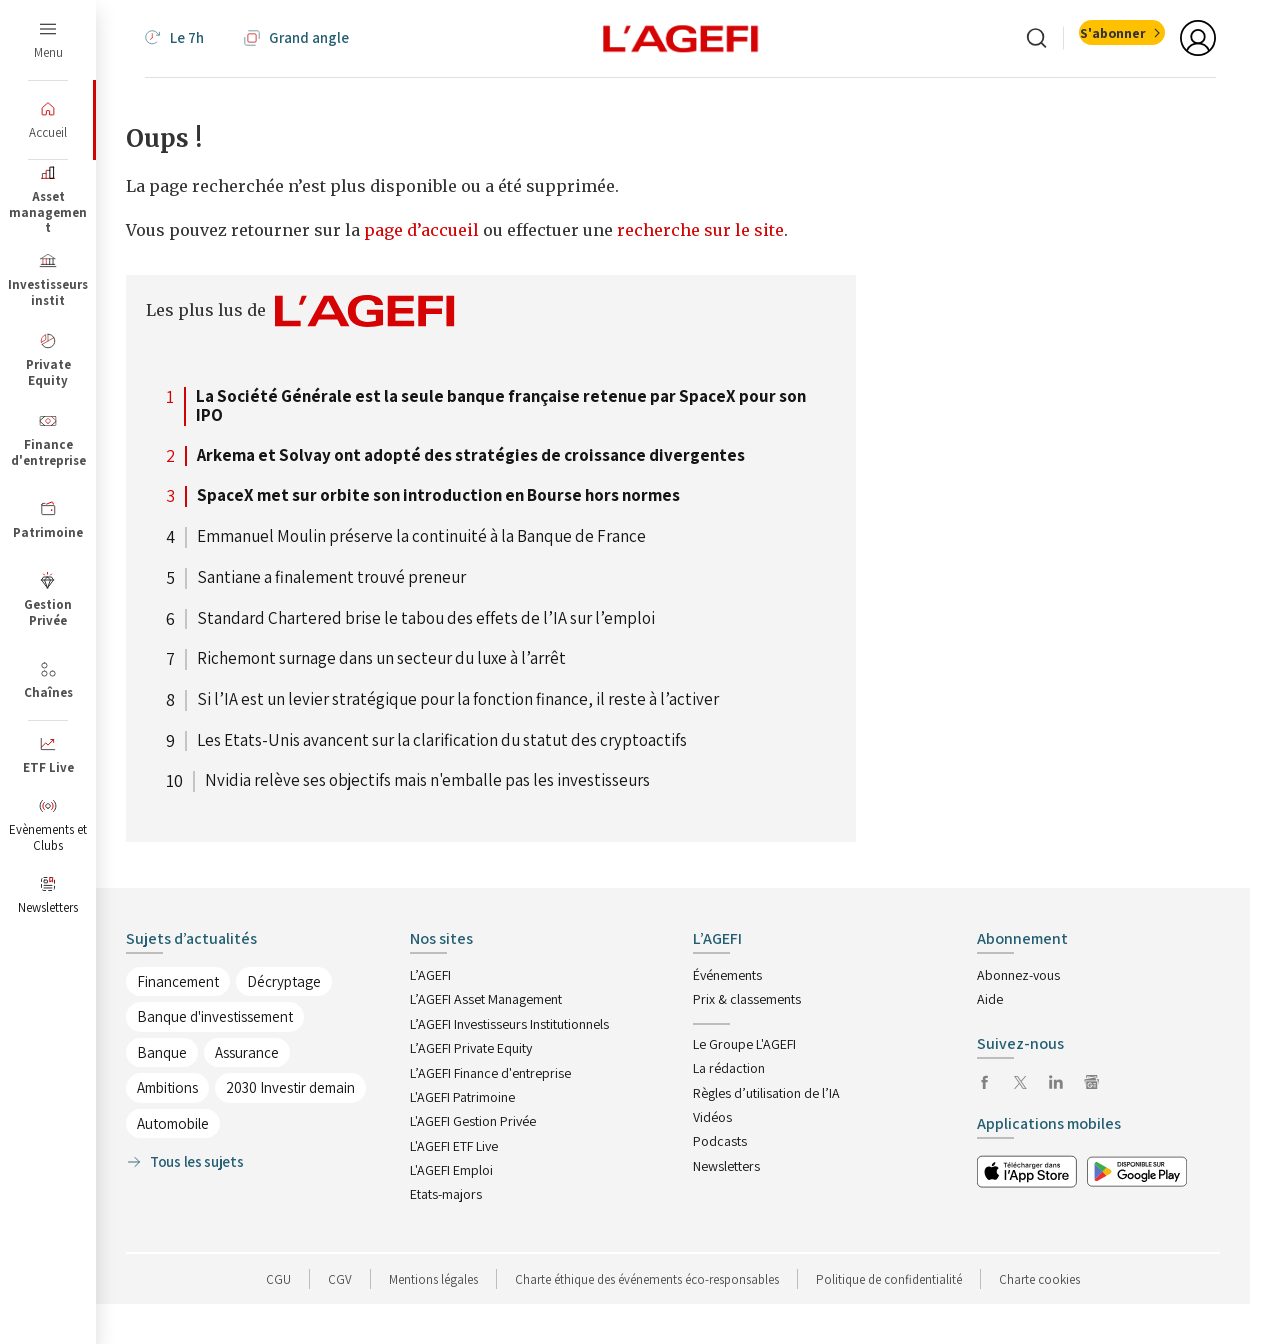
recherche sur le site (700, 230)
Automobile (173, 1123)
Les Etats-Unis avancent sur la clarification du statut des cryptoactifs (442, 741)
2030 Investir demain (290, 1087)
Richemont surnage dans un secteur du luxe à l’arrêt (381, 659)
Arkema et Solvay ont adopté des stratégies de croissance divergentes (471, 456)
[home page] (681, 38)
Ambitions (167, 1087)
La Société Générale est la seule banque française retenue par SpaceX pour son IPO (501, 406)
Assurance (247, 1052)
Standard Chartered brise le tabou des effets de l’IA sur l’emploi (426, 619)
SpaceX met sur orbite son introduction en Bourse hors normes (438, 496)
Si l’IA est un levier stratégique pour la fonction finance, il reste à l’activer (458, 700)
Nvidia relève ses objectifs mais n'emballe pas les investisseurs (427, 781)
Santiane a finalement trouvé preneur (331, 578)
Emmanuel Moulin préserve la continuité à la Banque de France (421, 537)
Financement (178, 981)
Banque (162, 1052)
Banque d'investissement (215, 1016)
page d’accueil (423, 230)
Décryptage (284, 981)
